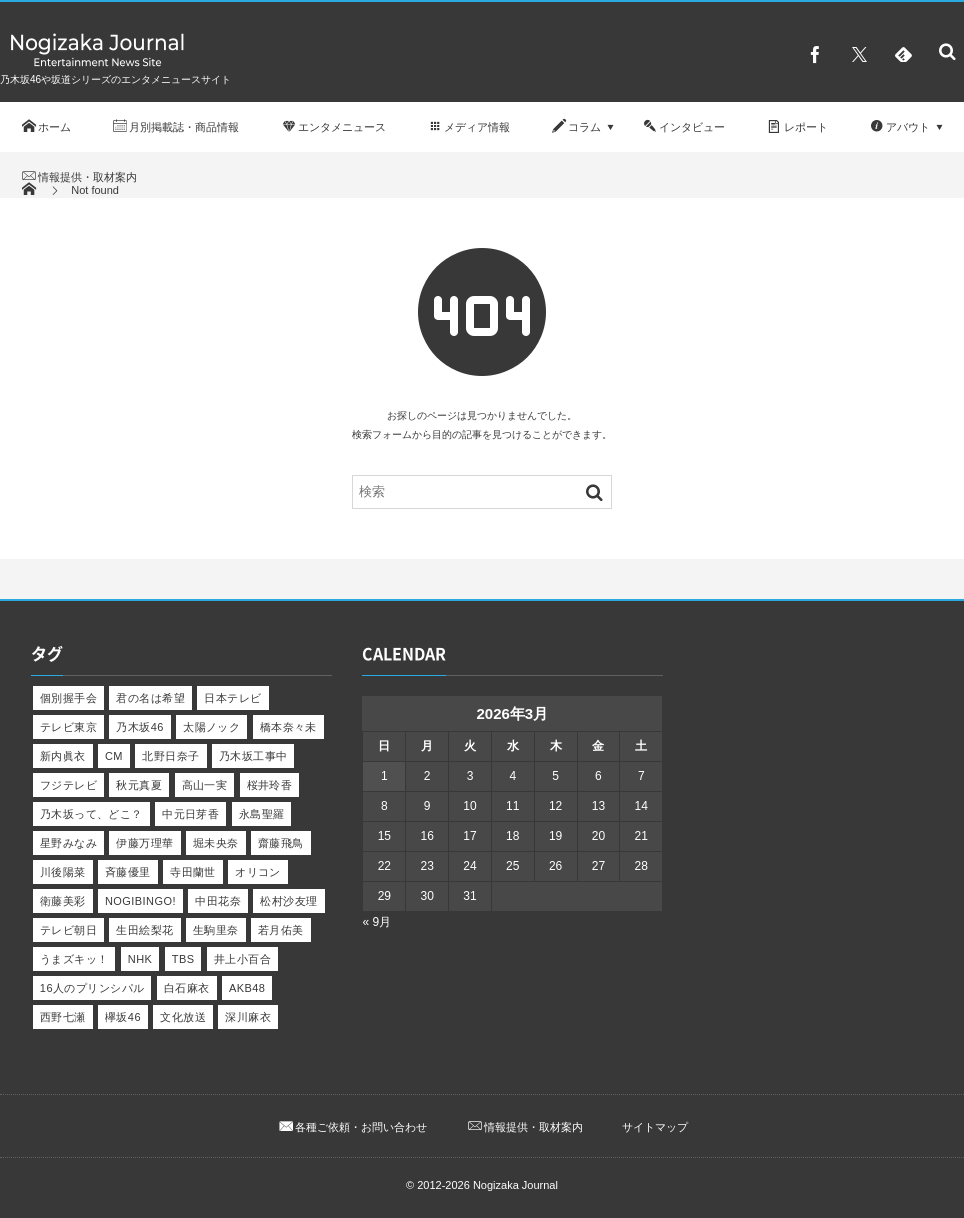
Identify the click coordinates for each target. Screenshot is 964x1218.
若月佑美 (281, 930)
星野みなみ (68, 843)
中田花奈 (218, 901)
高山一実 (205, 785)
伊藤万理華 (144, 843)
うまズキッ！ (74, 959)
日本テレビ (232, 698)
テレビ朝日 (68, 930)
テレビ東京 (68, 727)
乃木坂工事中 (253, 756)
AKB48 (247, 988)
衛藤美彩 (63, 901)
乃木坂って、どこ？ (91, 814)
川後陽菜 (63, 872)
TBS (183, 959)
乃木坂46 (139, 727)
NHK (140, 959)
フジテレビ (68, 785)
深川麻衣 (248, 1017)
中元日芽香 (190, 814)
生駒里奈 (216, 930)
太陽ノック (211, 727)
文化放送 (183, 1017)
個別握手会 (68, 698)
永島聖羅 (262, 814)
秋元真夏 (139, 785)
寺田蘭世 (193, 872)
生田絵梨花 (144, 930)
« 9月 (376, 922)
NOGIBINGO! (140, 901)
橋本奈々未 (288, 727)
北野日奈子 (170, 756)
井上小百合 (242, 959)
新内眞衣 (63, 756)
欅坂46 (123, 1017)
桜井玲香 (270, 785)
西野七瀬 (63, 1017)
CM (114, 756)
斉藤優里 (128, 872)
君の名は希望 (150, 698)
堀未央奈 (216, 843)
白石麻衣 (187, 988)
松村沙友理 (288, 901)
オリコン (258, 872)
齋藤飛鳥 (281, 843)
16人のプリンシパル (92, 988)
